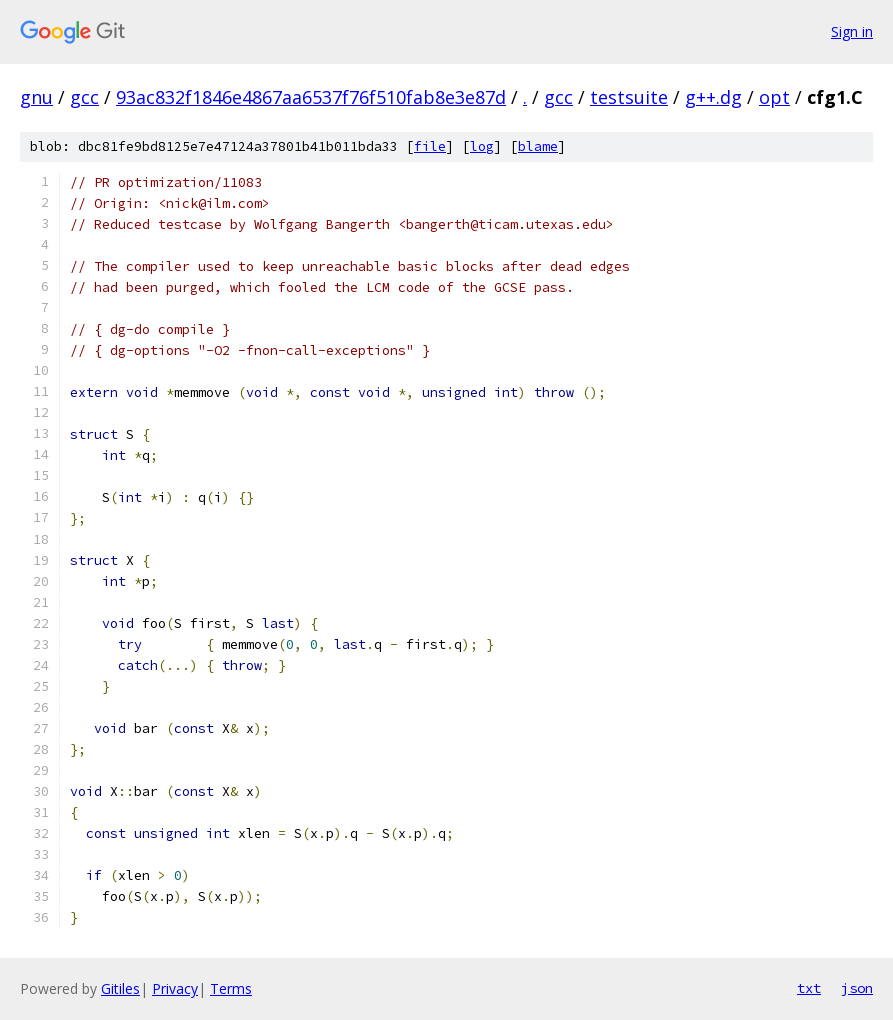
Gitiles (120, 988)
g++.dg (713, 97)
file (430, 146)
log (482, 146)
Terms (231, 988)
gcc (84, 97)
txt (809, 988)
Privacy (175, 988)
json (857, 988)
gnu (36, 97)
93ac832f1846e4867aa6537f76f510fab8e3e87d (311, 97)
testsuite (629, 97)
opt (774, 97)
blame (538, 146)
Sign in (852, 31)
